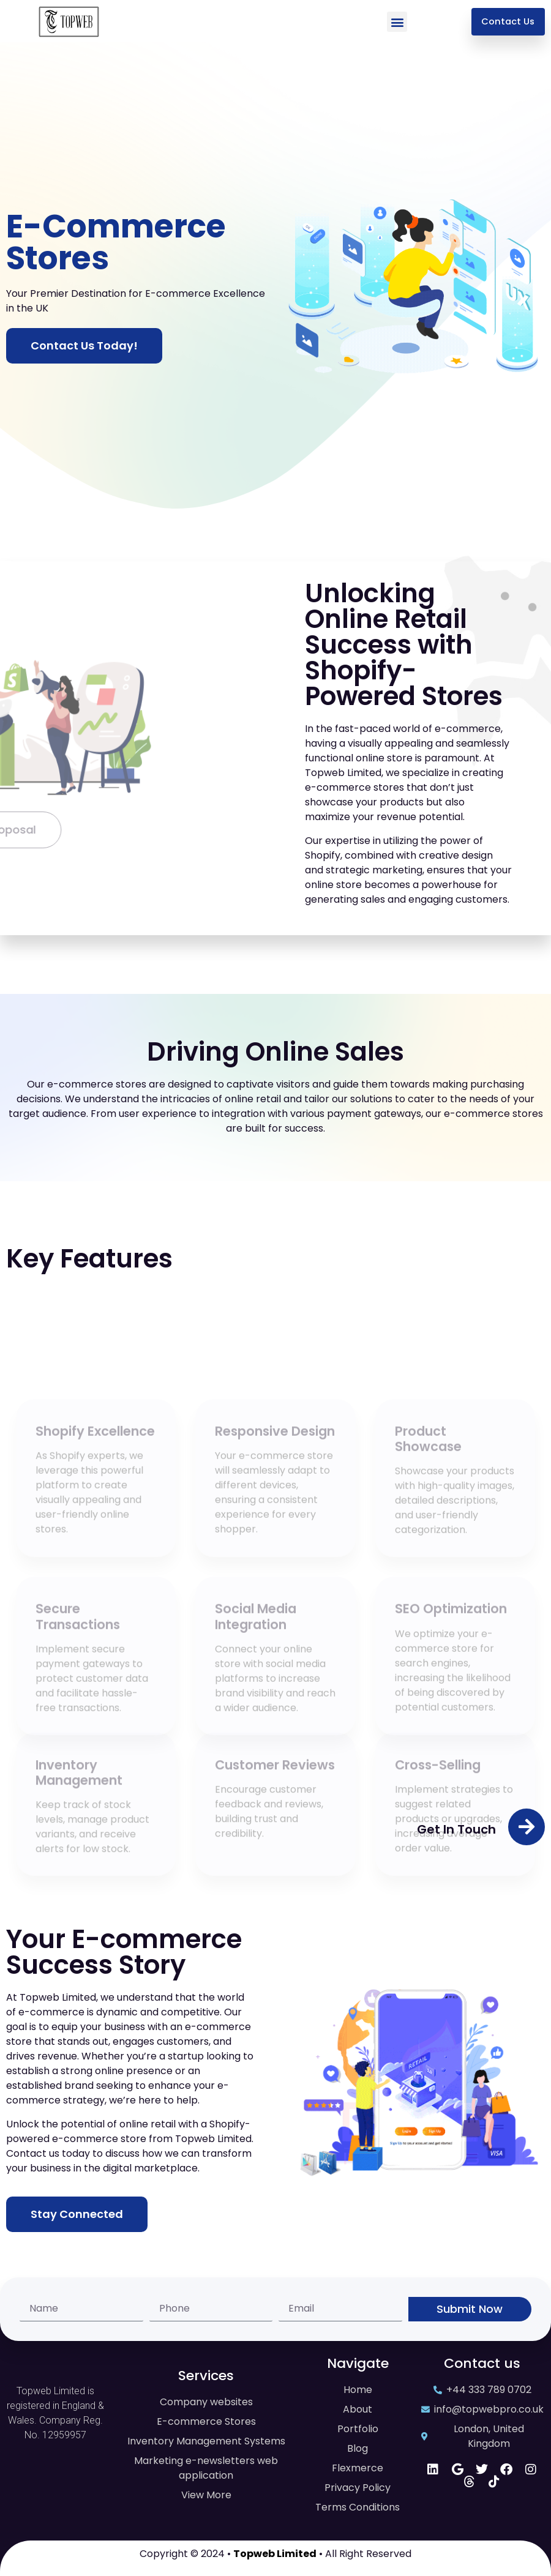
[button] (397, 22)
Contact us (482, 2363)
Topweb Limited (275, 2554)
